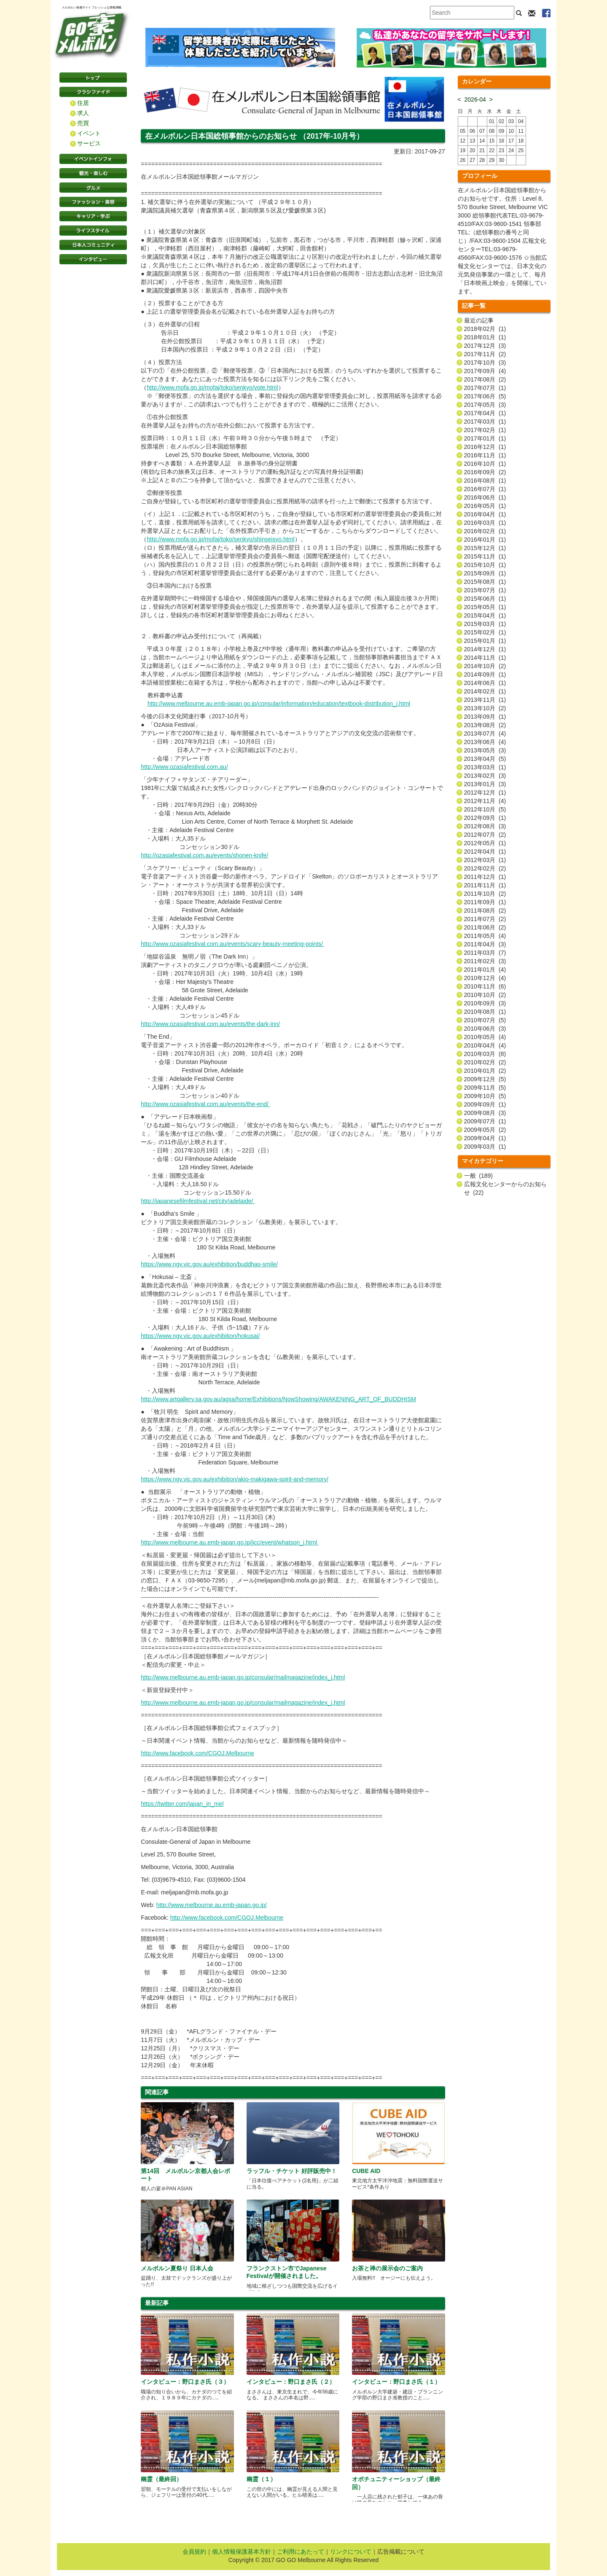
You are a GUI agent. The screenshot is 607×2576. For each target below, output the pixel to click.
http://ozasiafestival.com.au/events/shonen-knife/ (204, 855)
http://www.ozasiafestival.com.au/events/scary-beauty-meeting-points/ (233, 943)
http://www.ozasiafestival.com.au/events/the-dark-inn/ (210, 1024)
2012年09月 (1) (485, 817)
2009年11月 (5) (485, 1087)
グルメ (93, 188)
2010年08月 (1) (485, 1011)
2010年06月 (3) (485, 1028)
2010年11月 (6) (485, 986)
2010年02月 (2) (485, 1062)
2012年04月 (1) (485, 851)
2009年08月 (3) (485, 1112)
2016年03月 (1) (485, 522)
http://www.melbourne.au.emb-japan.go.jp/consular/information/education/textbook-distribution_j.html (279, 703)
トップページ (93, 78)
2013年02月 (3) (485, 775)
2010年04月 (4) (485, 1045)
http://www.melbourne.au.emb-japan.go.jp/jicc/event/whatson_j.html (230, 1542)
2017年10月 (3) (485, 362)
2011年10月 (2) (485, 893)
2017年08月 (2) (485, 379)
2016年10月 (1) (485, 463)
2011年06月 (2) (485, 927)
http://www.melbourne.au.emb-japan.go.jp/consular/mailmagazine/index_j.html (243, 1677)
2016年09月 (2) (485, 472)
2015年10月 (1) (485, 564)
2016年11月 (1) (485, 455)
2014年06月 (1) (485, 683)
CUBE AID (366, 2171)
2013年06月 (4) (485, 742)
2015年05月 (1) (485, 607)
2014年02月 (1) (485, 691)
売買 (83, 123)
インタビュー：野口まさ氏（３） (185, 2381)
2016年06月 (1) (485, 497)
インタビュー (93, 259)
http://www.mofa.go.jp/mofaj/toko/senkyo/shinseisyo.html (220, 539)
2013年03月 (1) (485, 767)
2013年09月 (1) (485, 716)
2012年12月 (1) (485, 792)
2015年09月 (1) (485, 573)
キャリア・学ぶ (93, 216)
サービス (89, 143)
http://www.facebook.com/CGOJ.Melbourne (197, 1753)
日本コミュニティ (93, 245)
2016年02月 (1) (485, 531)
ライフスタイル (93, 231)
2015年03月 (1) (485, 623)
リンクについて (350, 2551)
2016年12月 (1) (485, 446)
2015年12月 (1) (485, 548)
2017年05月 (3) (485, 404)
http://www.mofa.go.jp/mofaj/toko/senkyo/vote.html (212, 387)
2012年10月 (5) (485, 809)
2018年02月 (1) (485, 328)
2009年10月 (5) (485, 1096)
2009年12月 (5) (485, 1079)
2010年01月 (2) (485, 1070)
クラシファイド (93, 92)
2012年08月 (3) (485, 826)
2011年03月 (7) (485, 952)
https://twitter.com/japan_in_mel (182, 1803)
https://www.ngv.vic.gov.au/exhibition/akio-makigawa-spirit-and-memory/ (234, 1479)
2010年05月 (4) (485, 1037)
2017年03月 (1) (485, 421)
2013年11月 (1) (485, 699)
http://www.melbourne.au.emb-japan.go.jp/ (211, 1905)
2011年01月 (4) (485, 969)
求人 (83, 113)
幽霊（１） (261, 2479)
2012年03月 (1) (485, 860)
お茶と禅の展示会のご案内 (387, 2268)
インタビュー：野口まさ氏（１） (396, 2381)
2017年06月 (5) (485, 396)
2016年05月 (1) (485, 505)
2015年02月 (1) (485, 632)
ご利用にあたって (300, 2551)
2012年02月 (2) (485, 868)
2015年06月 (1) (485, 598)
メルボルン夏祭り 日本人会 (177, 2268)
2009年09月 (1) (485, 1104)
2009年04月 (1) (485, 1138)
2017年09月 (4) (485, 371)
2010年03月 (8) (485, 1053)
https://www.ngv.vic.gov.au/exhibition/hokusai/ (200, 1335)
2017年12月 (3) (485, 345)
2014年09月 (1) (485, 674)
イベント (89, 133)
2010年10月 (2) (485, 994)
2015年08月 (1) (485, 581)
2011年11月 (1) (485, 885)
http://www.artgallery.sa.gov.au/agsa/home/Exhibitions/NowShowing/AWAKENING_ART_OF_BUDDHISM (278, 1399)
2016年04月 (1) (485, 514)
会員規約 (194, 2551)
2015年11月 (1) (485, 556)
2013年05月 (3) (485, 750)
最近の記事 (479, 320)
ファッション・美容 (93, 202)
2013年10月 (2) (485, 708)
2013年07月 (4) (485, 733)
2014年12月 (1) (485, 649)
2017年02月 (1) (485, 430)
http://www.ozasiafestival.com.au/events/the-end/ (205, 1104)
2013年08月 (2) (485, 725)
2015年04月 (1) (485, 615)
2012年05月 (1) (485, 843)
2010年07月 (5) (485, 1020)
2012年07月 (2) (485, 834)
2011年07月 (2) (485, 919)
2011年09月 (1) (485, 902)
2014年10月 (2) (485, 666)
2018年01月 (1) (485, 337)
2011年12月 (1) (485, 876)
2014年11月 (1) (485, 657)
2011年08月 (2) (485, 910)
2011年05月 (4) (485, 935)
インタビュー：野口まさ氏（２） (291, 2381)
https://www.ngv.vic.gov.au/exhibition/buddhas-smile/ (209, 1264)
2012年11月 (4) (485, 801)
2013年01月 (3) (485, 784)
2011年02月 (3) (485, 961)
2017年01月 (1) (485, 438)
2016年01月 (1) (485, 539)
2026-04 (475, 99)
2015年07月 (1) (485, 590)
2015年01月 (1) (485, 640)
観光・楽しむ (93, 173)
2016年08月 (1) (485, 480)
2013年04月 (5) (485, 758)
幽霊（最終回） (161, 2479)
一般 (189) (478, 1175)
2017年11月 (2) (485, 354)
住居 (83, 102)
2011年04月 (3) (485, 944)
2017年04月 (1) (485, 413)
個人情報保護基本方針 (241, 2551)
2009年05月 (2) (485, 1129)
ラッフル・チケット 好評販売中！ (292, 2171)
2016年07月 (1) (485, 489)
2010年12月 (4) (485, 978)
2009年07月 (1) (485, 1121)
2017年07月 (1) (485, 387)
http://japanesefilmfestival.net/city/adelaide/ (198, 1201)
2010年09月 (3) (485, 1003)
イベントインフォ (93, 159)
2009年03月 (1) (485, 1146)
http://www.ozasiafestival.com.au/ (184, 766)
